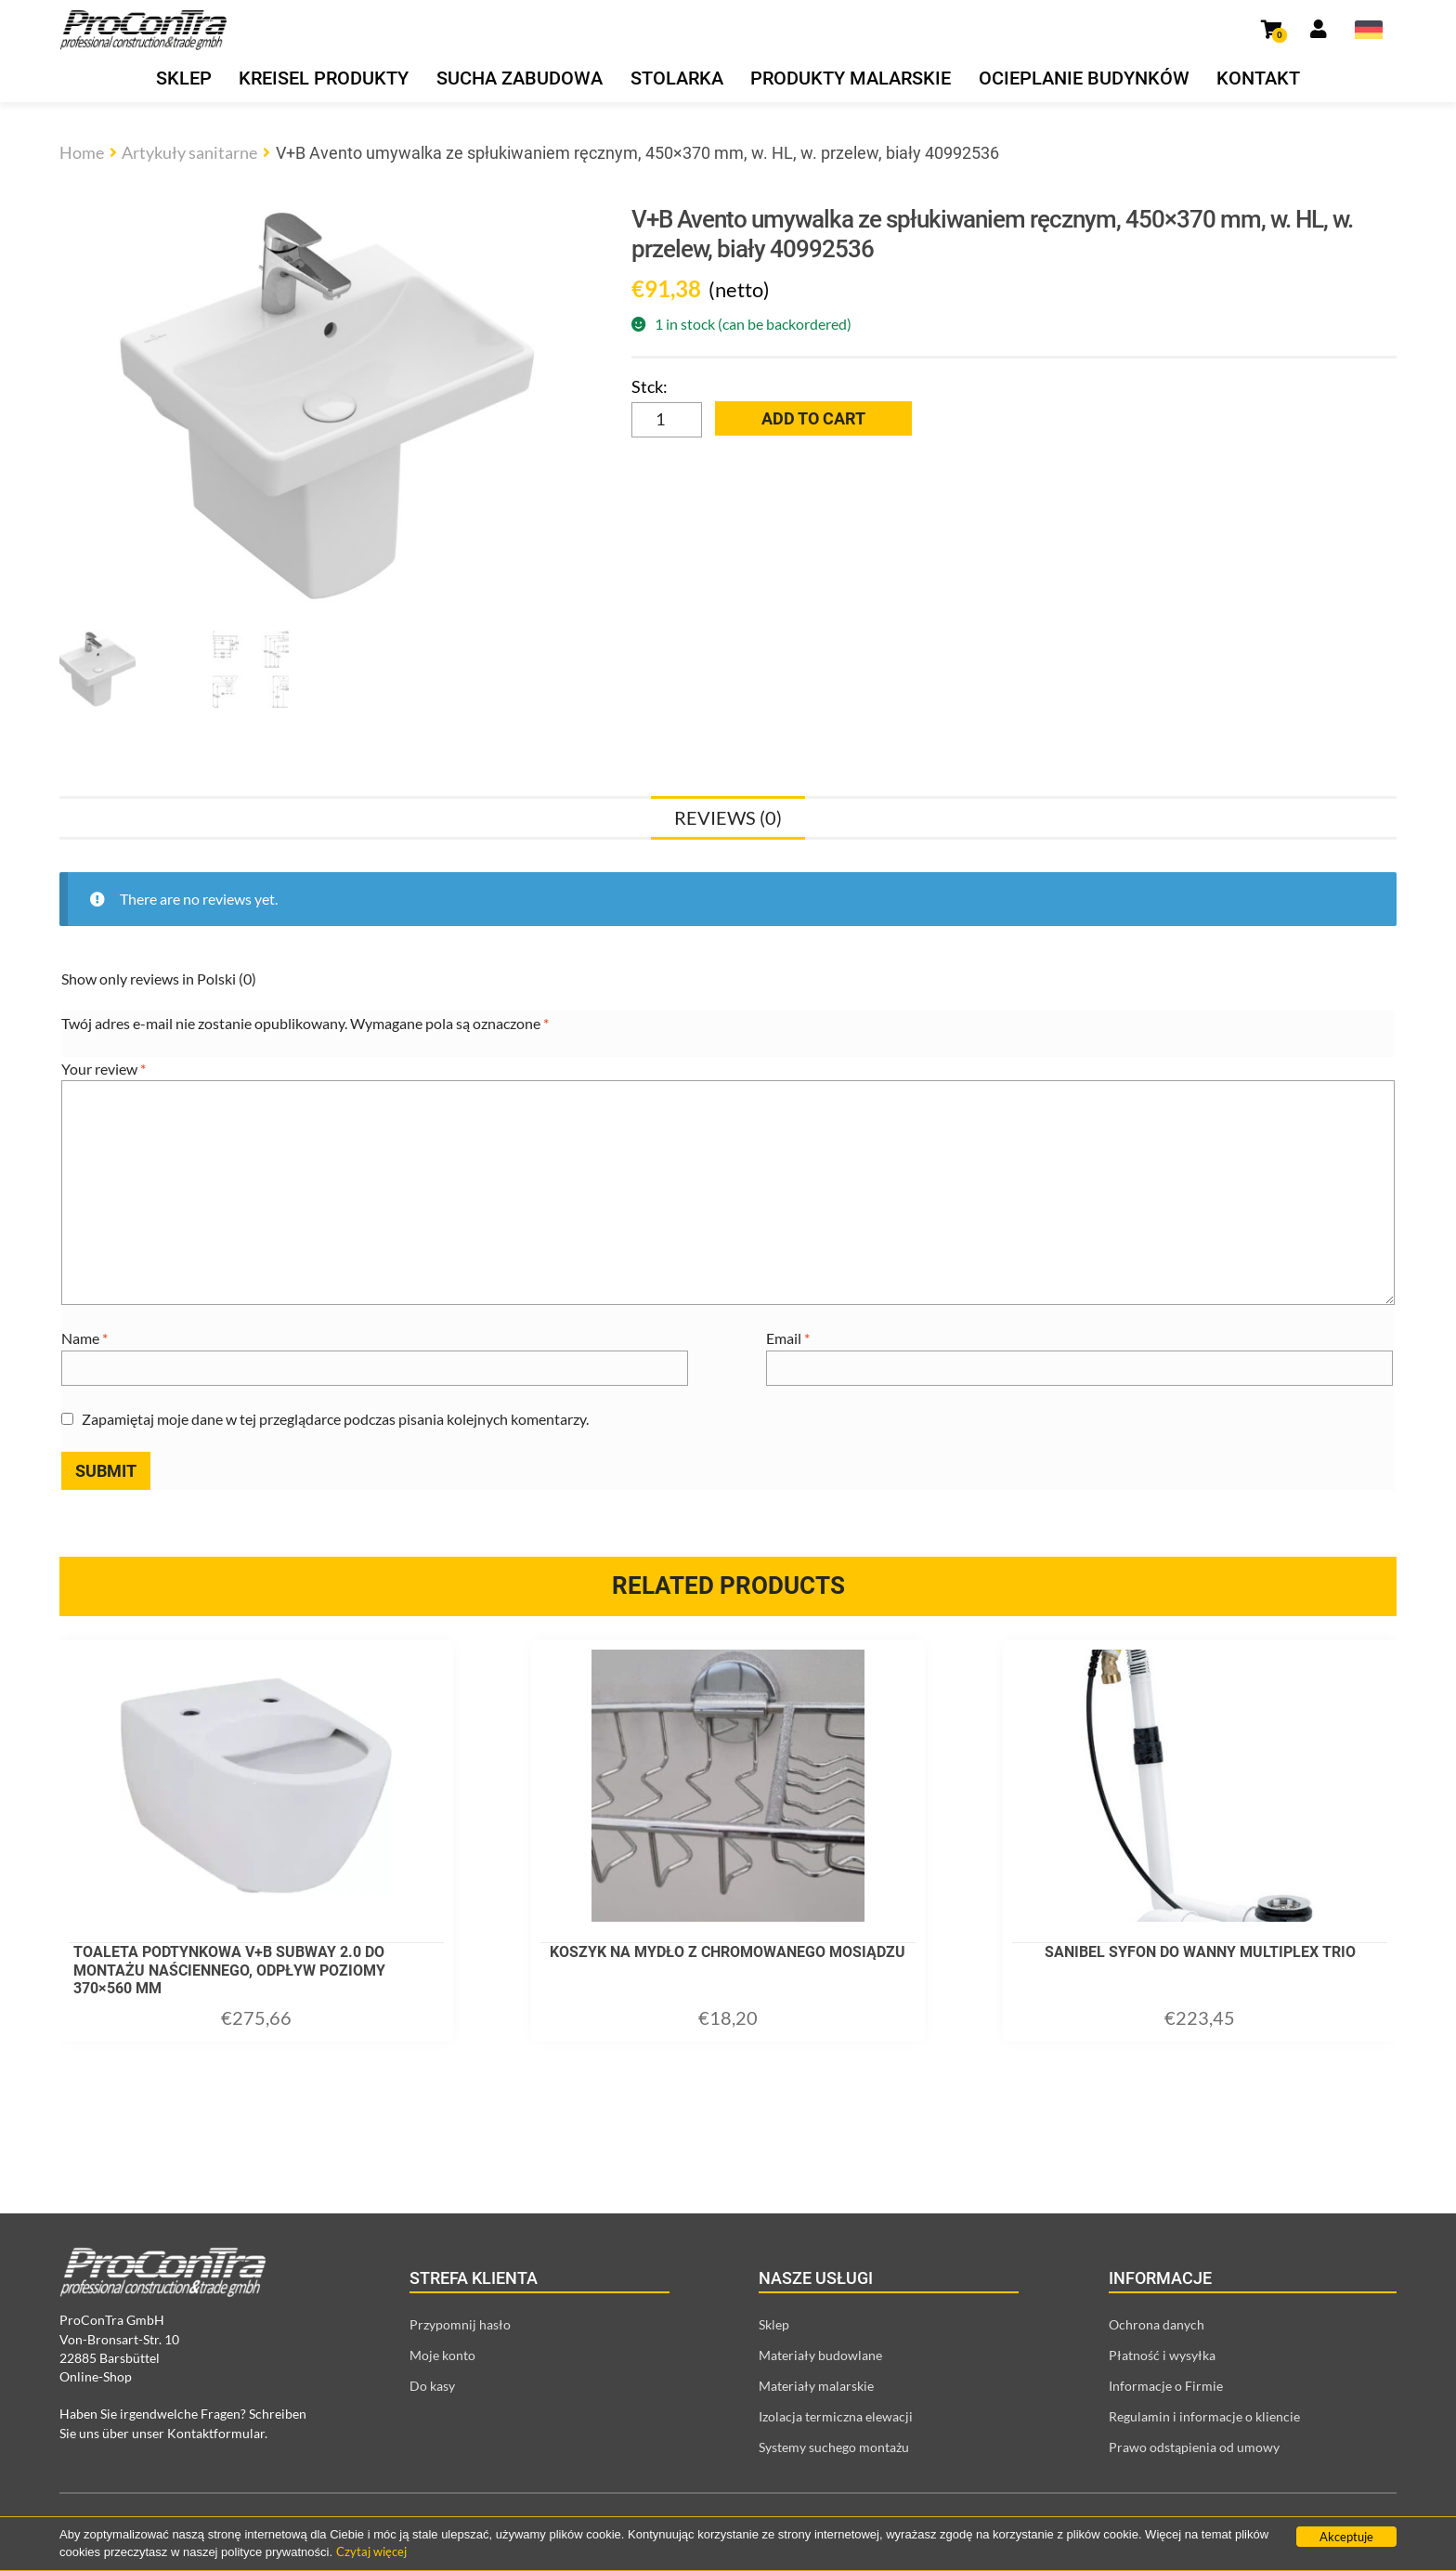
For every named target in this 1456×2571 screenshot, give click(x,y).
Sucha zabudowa (519, 78)
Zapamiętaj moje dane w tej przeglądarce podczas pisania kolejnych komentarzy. (335, 1419)
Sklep (184, 78)
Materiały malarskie (816, 2386)
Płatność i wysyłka (1162, 2355)
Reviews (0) (728, 817)
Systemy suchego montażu (834, 2447)
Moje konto (442, 2355)
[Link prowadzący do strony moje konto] (1318, 30)
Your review (103, 1068)
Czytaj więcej (371, 2551)
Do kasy (432, 2386)
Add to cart (813, 418)
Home (81, 152)
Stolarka (676, 78)
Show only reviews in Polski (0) (158, 978)
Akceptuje (1346, 2536)
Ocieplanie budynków (1084, 78)
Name (84, 1338)
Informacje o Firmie (1166, 2386)
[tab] (728, 817)
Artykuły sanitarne (189, 152)
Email (788, 1338)
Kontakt (1258, 78)
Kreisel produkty (324, 78)
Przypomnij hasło (460, 2324)
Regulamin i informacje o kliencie (1204, 2416)
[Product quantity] (666, 419)
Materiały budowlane (820, 2355)
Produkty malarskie (850, 78)
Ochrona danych (1156, 2324)
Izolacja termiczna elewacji (836, 2416)
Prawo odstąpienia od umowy (1194, 2447)
